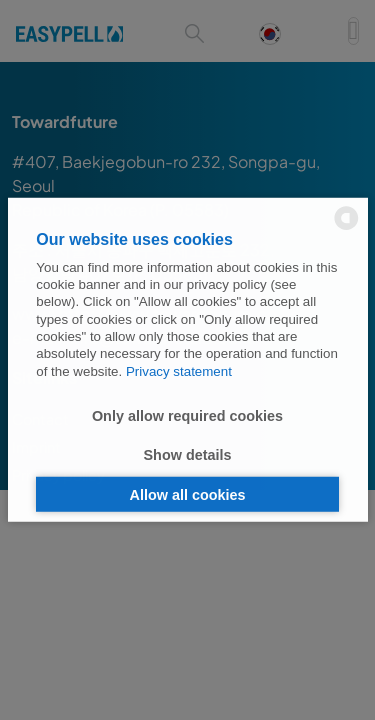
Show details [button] (188, 455)
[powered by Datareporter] (346, 228)
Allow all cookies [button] (188, 494)
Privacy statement (179, 370)
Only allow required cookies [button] (187, 415)
